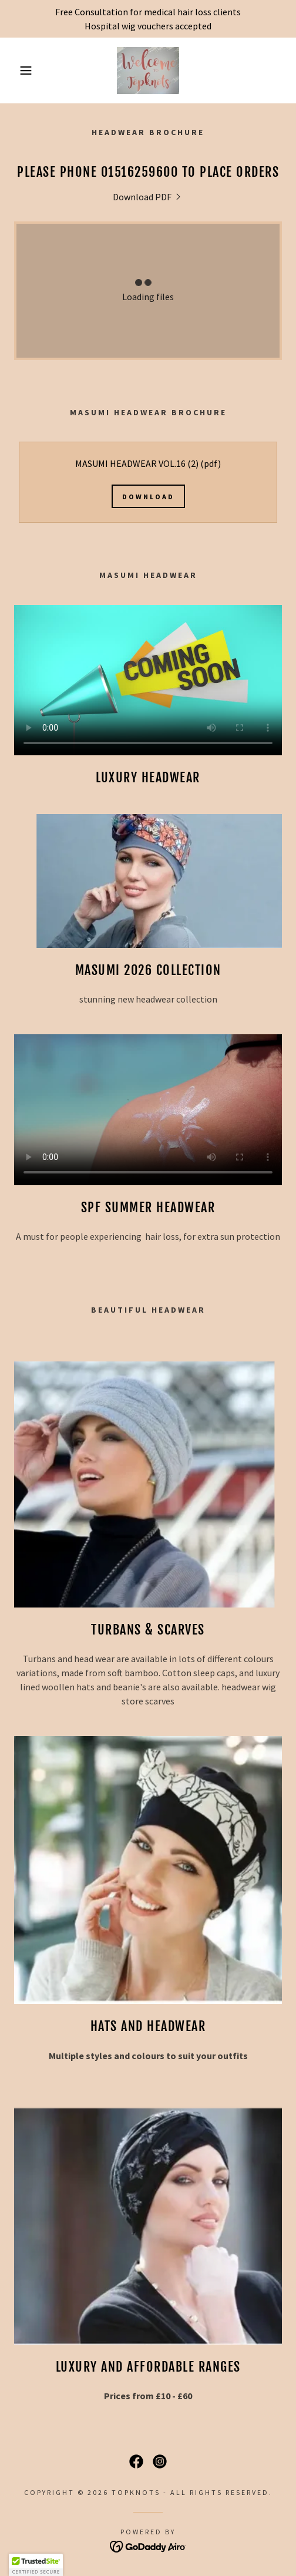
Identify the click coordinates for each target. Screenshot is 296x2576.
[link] (148, 70)
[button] (21, 70)
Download (148, 496)
